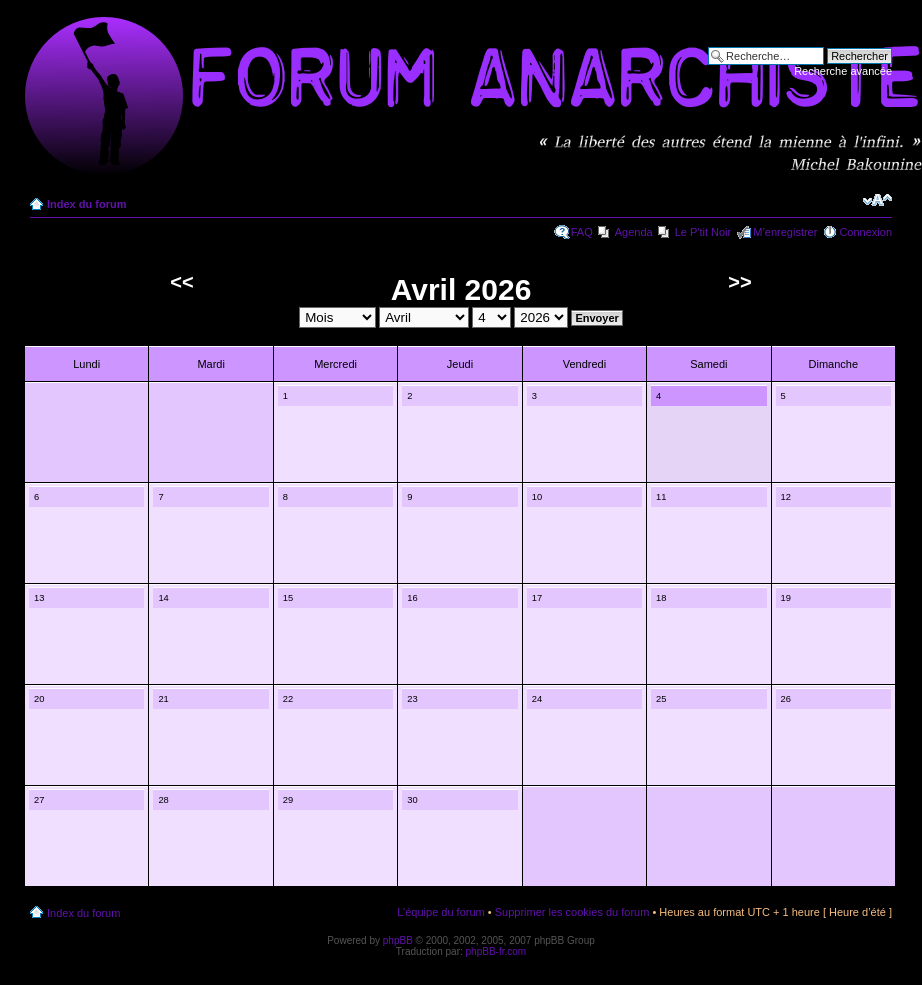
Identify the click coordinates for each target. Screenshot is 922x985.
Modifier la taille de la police (877, 200)
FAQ (582, 232)
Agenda (634, 232)
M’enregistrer (785, 232)
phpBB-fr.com (496, 951)
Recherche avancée (843, 71)
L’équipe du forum (440, 912)
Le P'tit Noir (703, 232)
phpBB (398, 940)
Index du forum (86, 204)
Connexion (865, 232)
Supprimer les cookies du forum (572, 912)
